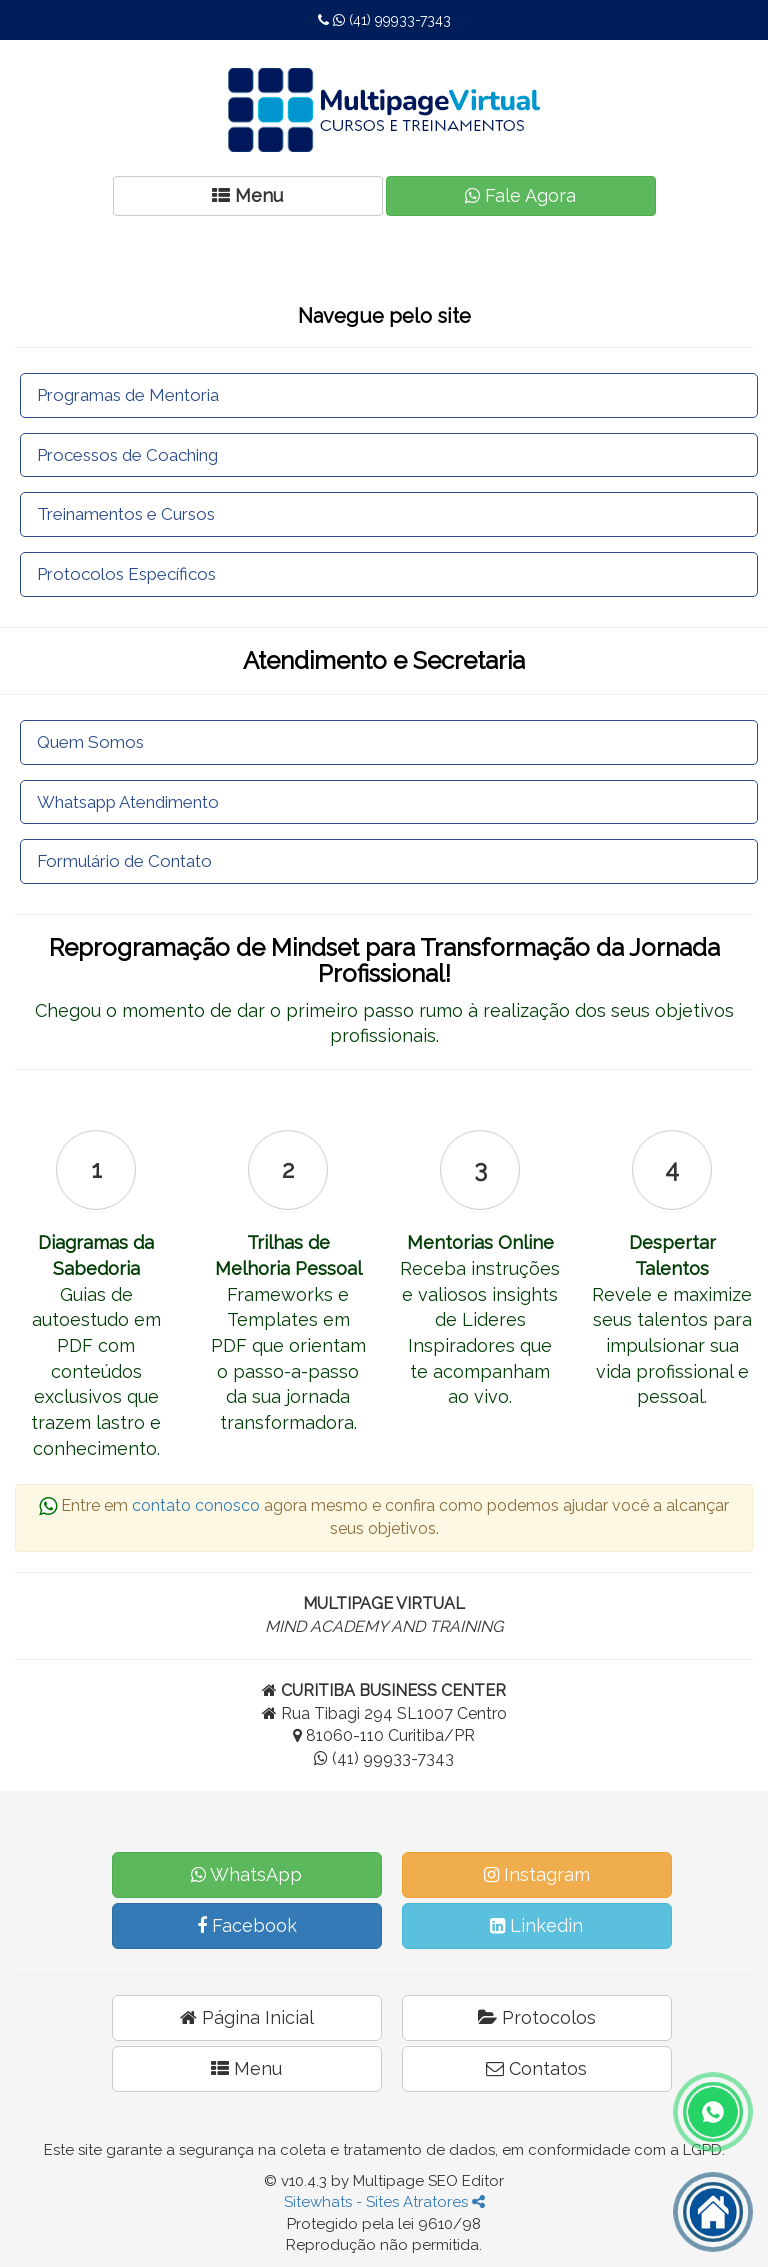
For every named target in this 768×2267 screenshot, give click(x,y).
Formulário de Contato (124, 861)
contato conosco (196, 1505)
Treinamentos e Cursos (126, 514)
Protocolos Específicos (126, 574)
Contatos (536, 2068)
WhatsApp (246, 1874)
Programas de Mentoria (128, 395)
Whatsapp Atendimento (128, 802)
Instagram (537, 1874)
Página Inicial (247, 2017)
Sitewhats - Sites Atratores (384, 2202)
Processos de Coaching (127, 455)
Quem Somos (90, 742)
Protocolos (537, 2017)
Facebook (247, 1925)
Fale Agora (520, 195)
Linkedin (536, 1925)
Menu (246, 2068)
